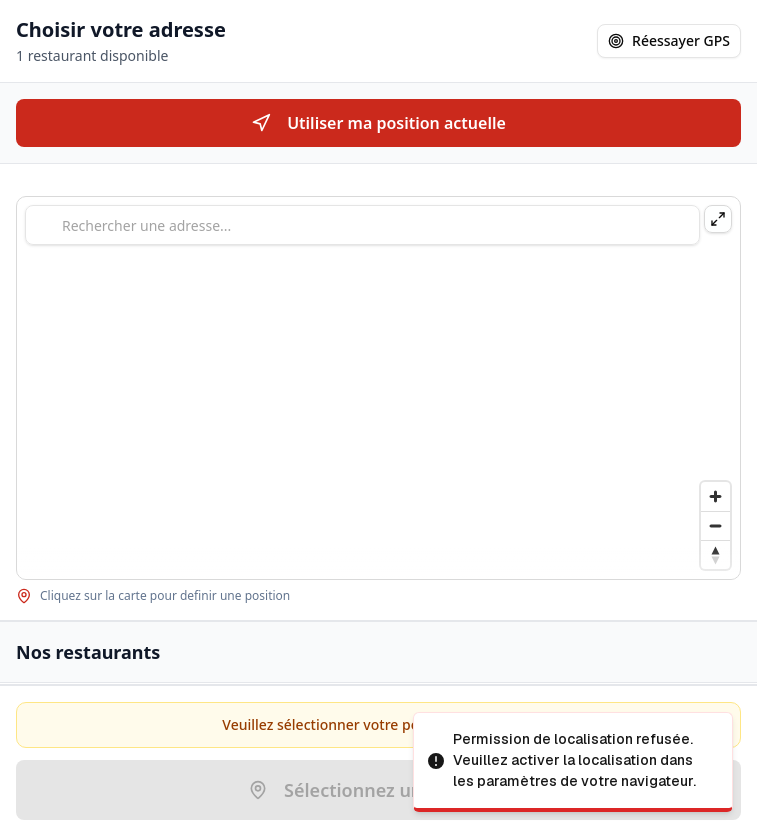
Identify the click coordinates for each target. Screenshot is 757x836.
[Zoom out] (715, 525)
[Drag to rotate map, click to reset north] (715, 554)
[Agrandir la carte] (718, 219)
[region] (378, 388)
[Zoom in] (715, 496)
